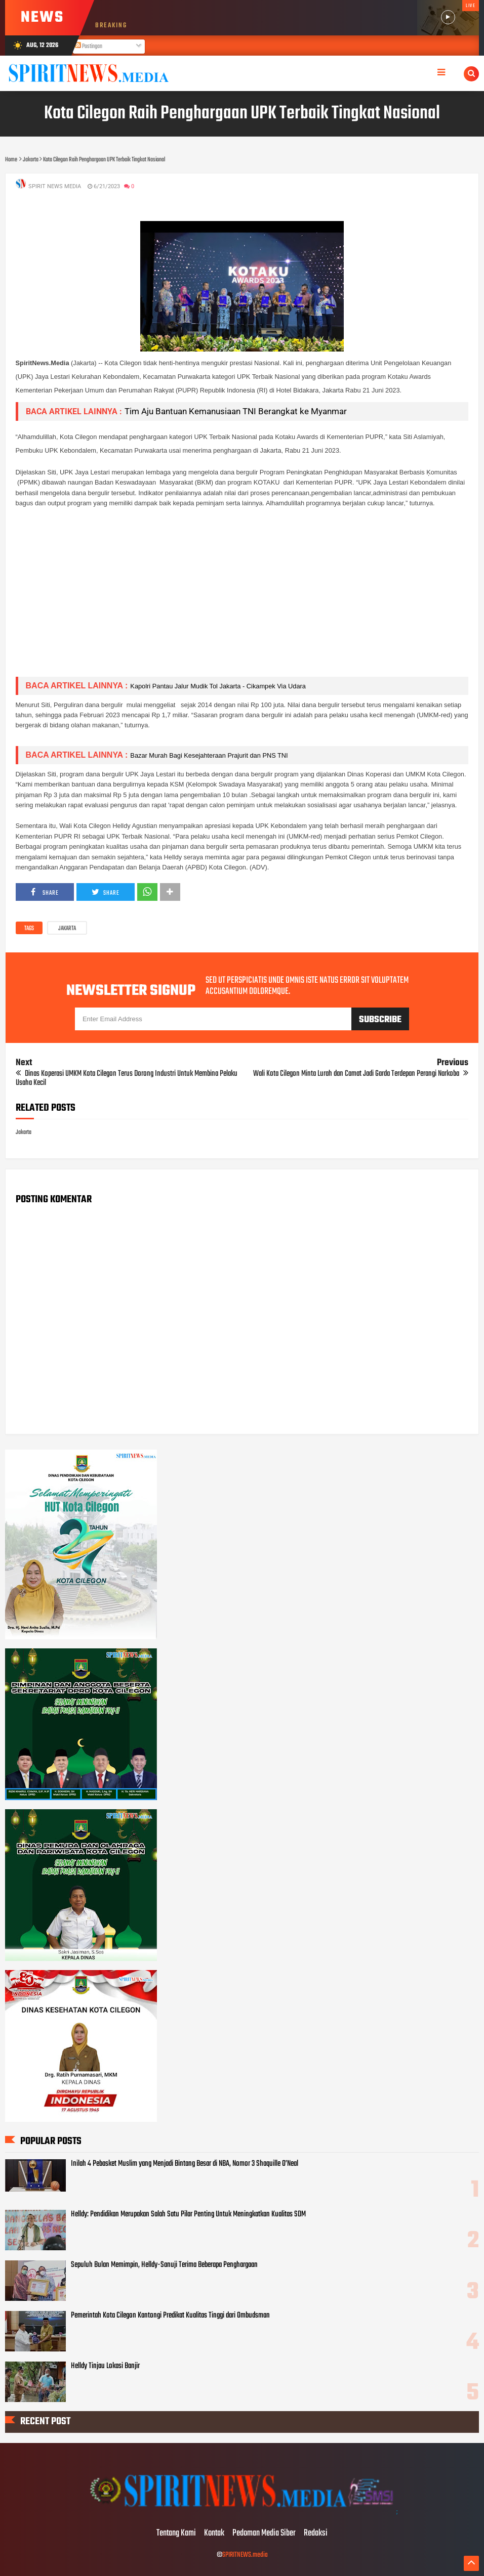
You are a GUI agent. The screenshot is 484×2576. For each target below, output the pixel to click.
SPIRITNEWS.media (245, 2555)
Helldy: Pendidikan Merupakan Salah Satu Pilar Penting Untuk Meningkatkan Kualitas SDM (188, 2214)
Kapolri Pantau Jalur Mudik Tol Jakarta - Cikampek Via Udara (218, 686)
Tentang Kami (176, 2533)
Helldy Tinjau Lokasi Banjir (105, 2366)
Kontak (214, 2533)
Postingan (88, 46)
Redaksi (316, 2533)
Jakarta (67, 929)
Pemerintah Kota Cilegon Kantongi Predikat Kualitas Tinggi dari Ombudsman (170, 2315)
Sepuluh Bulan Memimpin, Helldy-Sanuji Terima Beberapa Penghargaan (164, 2265)
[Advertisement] (242, 598)
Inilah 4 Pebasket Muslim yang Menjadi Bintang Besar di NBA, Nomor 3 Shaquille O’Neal (184, 2163)
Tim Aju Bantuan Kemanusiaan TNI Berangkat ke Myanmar (236, 411)
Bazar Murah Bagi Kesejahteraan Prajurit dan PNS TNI (209, 755)
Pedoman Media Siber (264, 2533)
